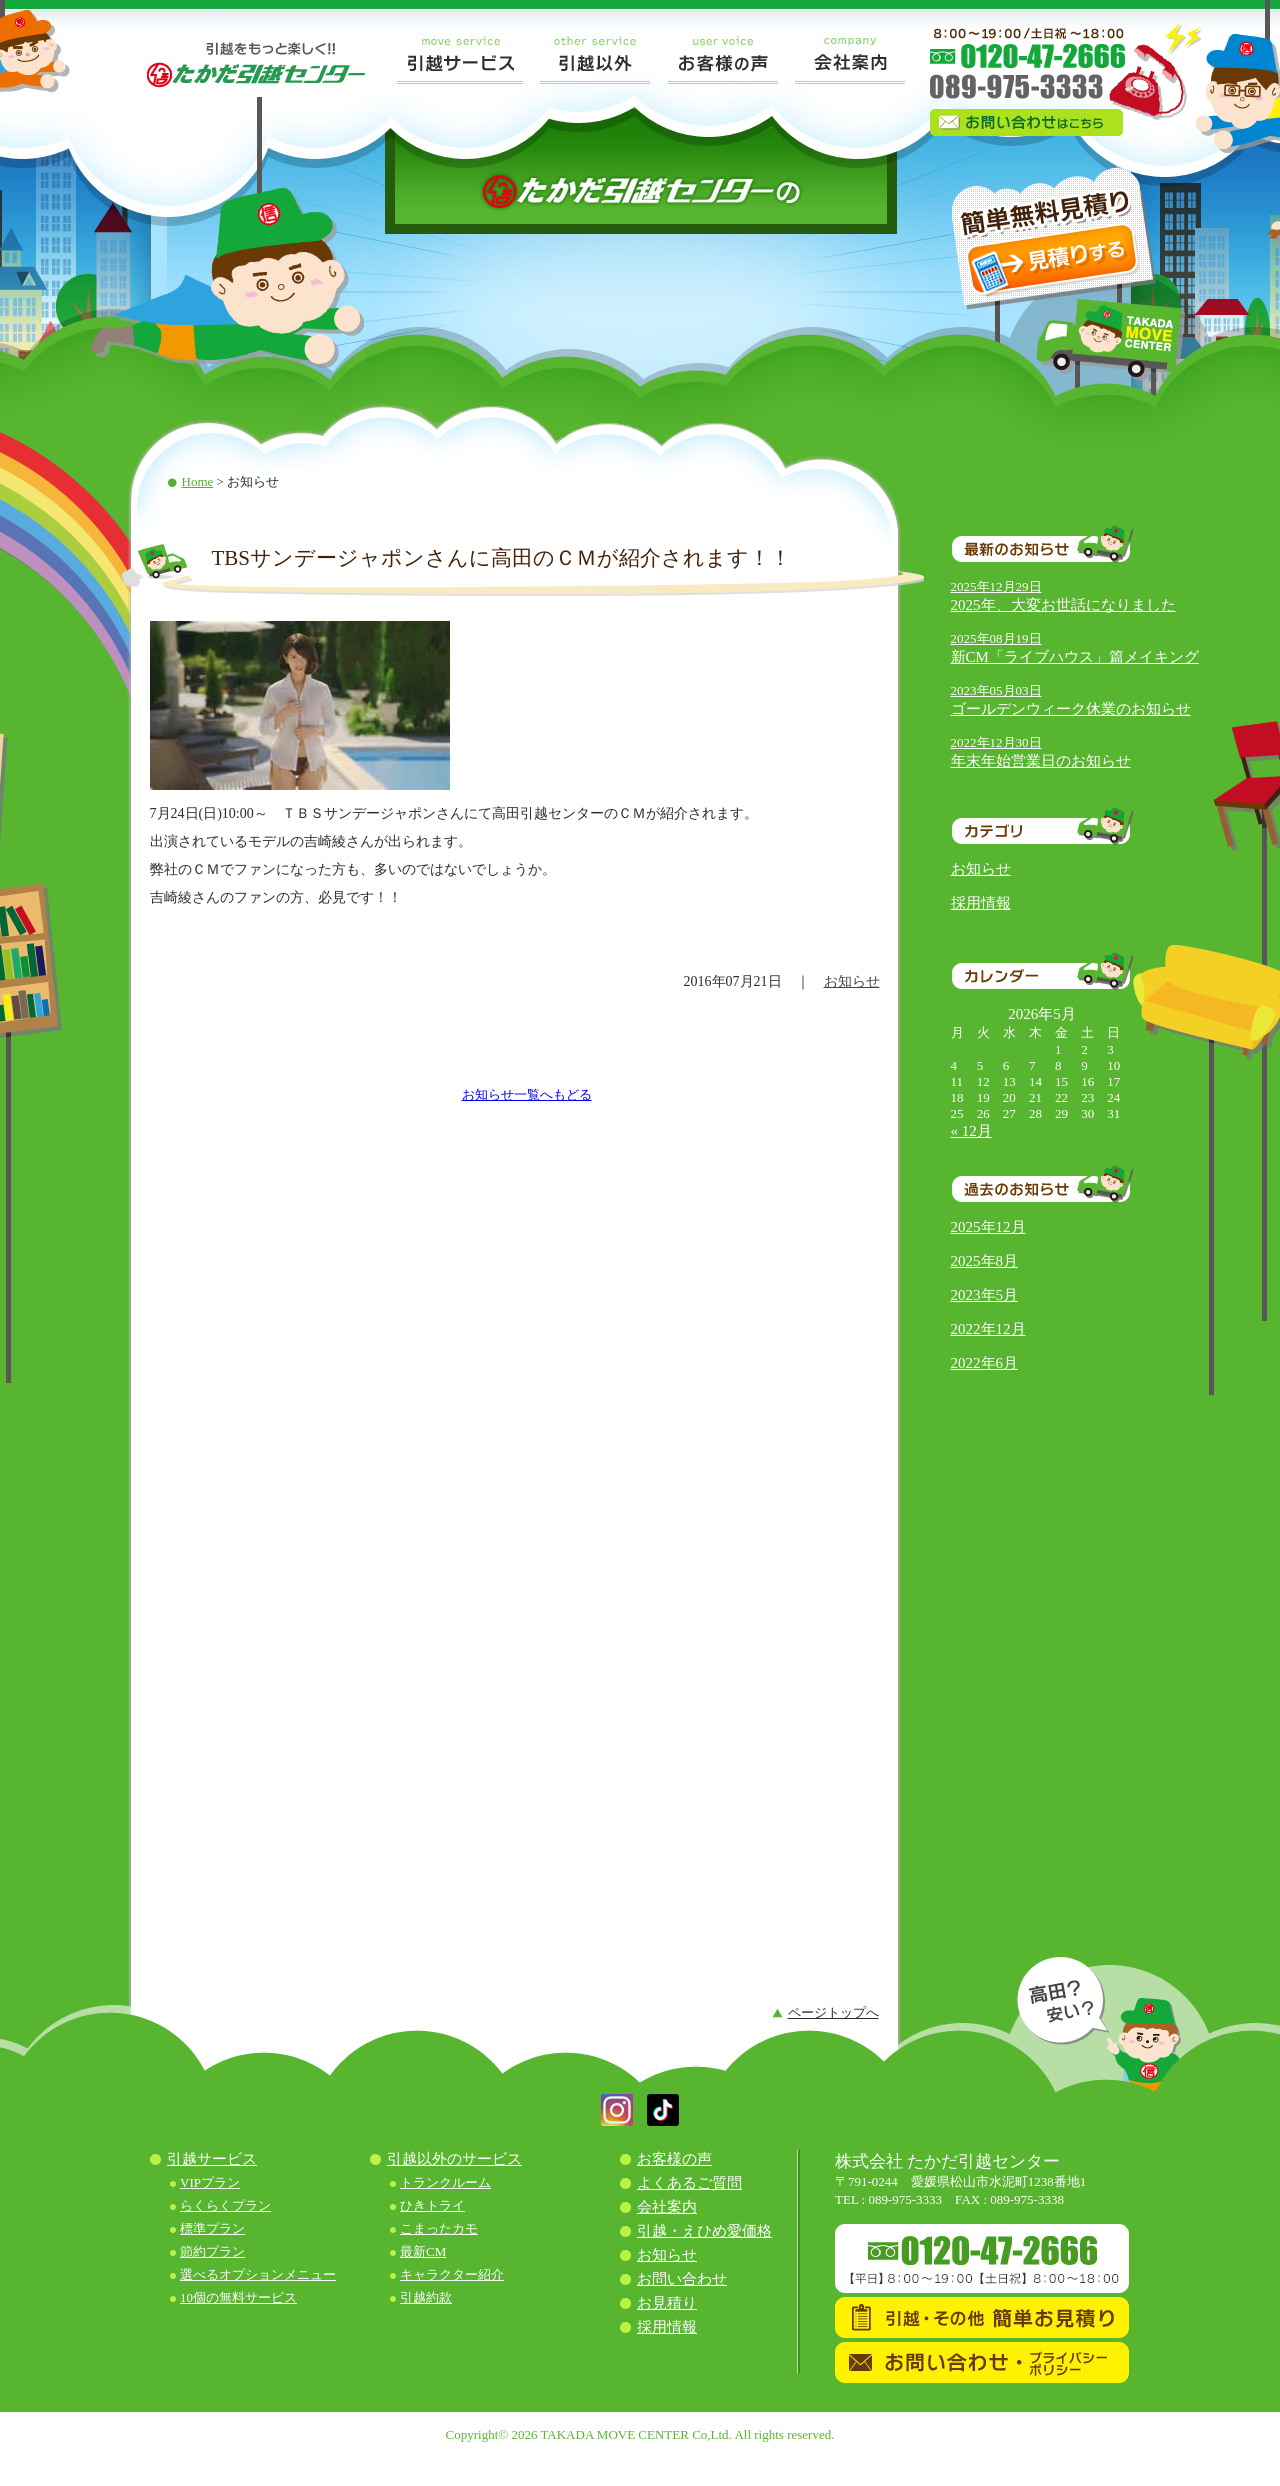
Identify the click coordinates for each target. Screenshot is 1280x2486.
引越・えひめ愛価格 (704, 2231)
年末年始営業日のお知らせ (1041, 761)
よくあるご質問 (689, 2183)
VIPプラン (210, 2182)
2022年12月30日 (996, 742)
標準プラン (212, 2228)
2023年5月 (985, 1295)
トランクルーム (445, 2182)
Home (198, 481)
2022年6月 (985, 1363)
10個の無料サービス (238, 2297)
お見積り (667, 2303)
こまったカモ (439, 2228)
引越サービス (212, 2159)
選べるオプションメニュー (258, 2274)
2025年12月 (988, 1227)
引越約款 (426, 2297)
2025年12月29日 (996, 586)
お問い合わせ (682, 2279)
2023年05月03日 (996, 690)
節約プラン (212, 2251)
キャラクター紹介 (452, 2274)
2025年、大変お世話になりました (1063, 605)
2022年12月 (988, 1329)
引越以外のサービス (454, 2159)
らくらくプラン (225, 2205)
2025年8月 (985, 1261)
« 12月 (971, 1131)
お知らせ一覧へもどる (527, 1094)
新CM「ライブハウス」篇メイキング (1075, 657)
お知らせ (981, 869)
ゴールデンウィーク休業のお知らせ (1071, 709)
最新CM (423, 2251)
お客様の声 (674, 2159)
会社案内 (667, 2207)
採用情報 (981, 903)
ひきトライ (432, 2205)
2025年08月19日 (996, 638)
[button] (617, 2121)
